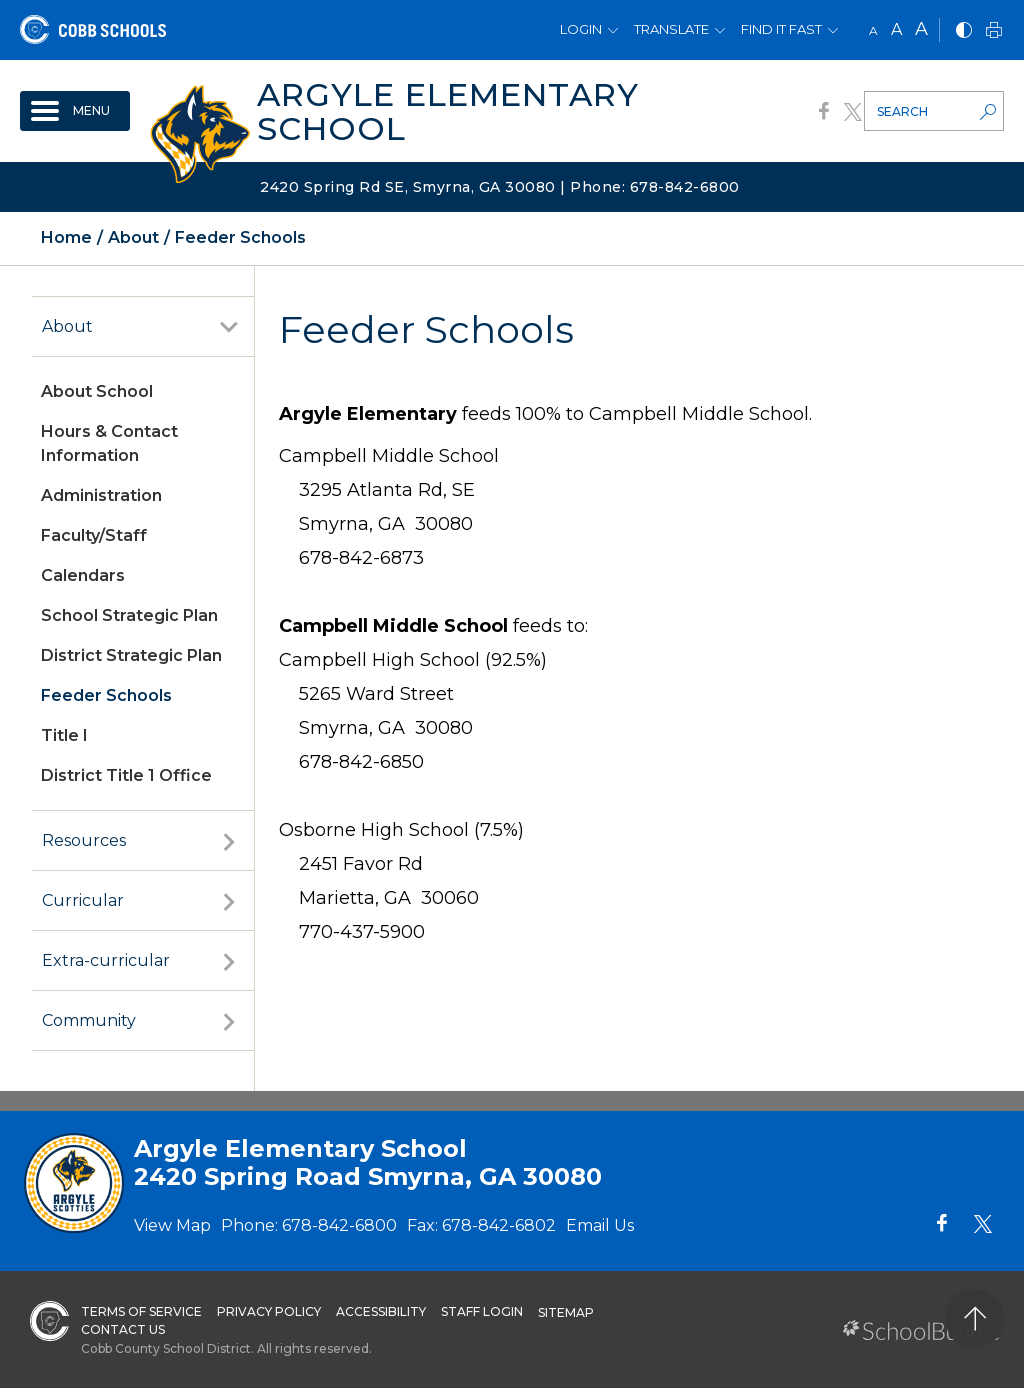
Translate (671, 29)
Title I (64, 735)
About (67, 326)
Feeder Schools (106, 695)
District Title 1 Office (126, 775)
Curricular (83, 900)
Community (89, 1020)
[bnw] (964, 31)
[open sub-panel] (229, 327)
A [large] (921, 29)
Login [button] (581, 29)
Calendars (83, 575)
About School (97, 391)
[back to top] (974, 1318)
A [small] (873, 30)
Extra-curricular (106, 960)
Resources (84, 840)
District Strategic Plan (131, 655)
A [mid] (896, 29)
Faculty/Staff (94, 535)
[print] (994, 31)
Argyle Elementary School (448, 111)
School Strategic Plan (129, 615)
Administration (101, 495)
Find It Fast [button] (781, 29)
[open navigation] (75, 111)
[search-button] (988, 114)
